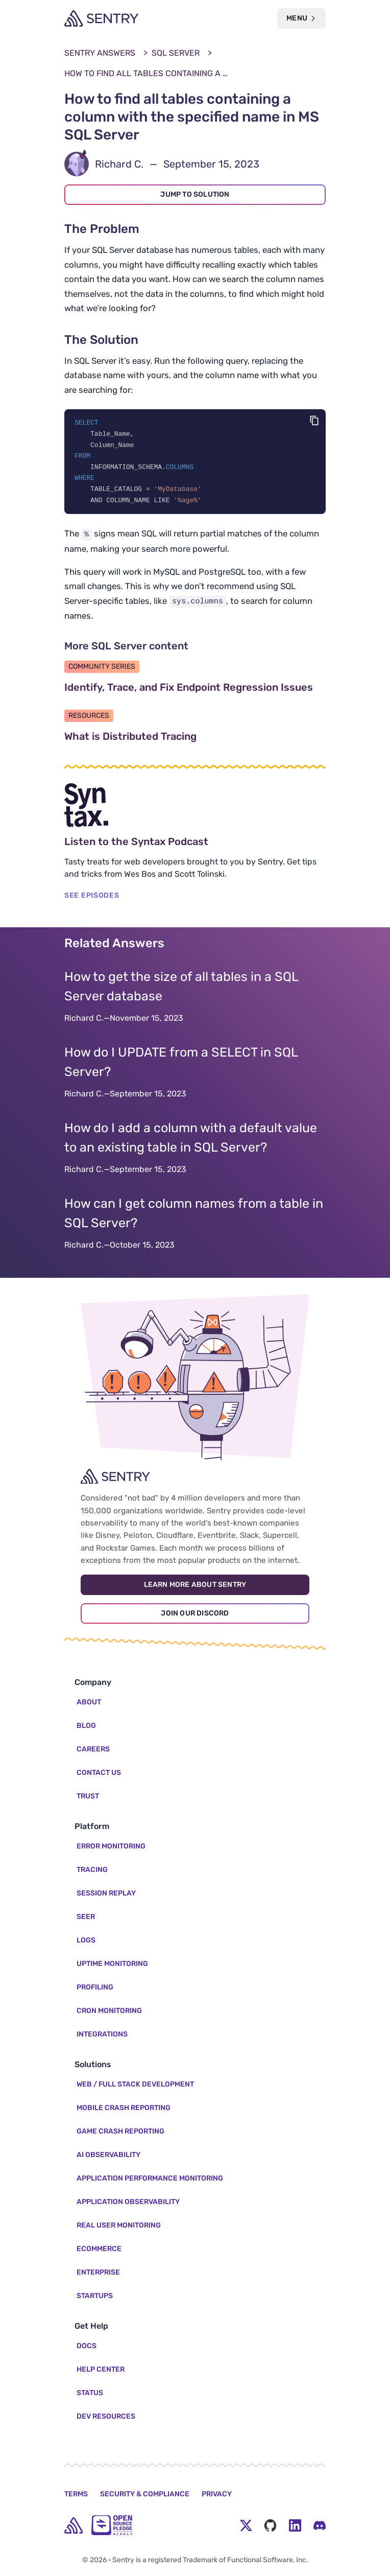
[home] (73, 2525)
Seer (86, 1916)
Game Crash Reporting (120, 2131)
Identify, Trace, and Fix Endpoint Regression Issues (195, 690)
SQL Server (176, 53)
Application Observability (128, 2201)
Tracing (92, 1869)
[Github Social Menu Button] (270, 2525)
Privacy (217, 2494)
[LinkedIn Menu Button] (295, 2525)
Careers (93, 1749)
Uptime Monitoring (112, 1963)
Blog (86, 1725)
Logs (86, 1940)
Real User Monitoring (119, 2225)
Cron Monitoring (109, 2010)
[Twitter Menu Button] (246, 2525)
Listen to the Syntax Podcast (184, 844)
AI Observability (108, 2154)
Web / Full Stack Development (135, 2084)
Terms (76, 2494)
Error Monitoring (111, 1846)
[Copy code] (314, 420)
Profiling (95, 1987)
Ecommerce (99, 2248)
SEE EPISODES (91, 898)
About (89, 1702)
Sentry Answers (99, 53)
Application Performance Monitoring (150, 2178)
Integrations (102, 2034)
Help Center (101, 2369)
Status (90, 2392)
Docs (86, 2345)
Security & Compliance (144, 2494)
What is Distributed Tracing (179, 739)
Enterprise (98, 2272)
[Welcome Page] (101, 18)
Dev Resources (106, 2416)
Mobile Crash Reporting (123, 2107)
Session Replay (106, 1893)
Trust (88, 1796)
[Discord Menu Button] (319, 2525)
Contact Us (99, 1772)
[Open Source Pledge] (112, 2525)
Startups (95, 2295)
